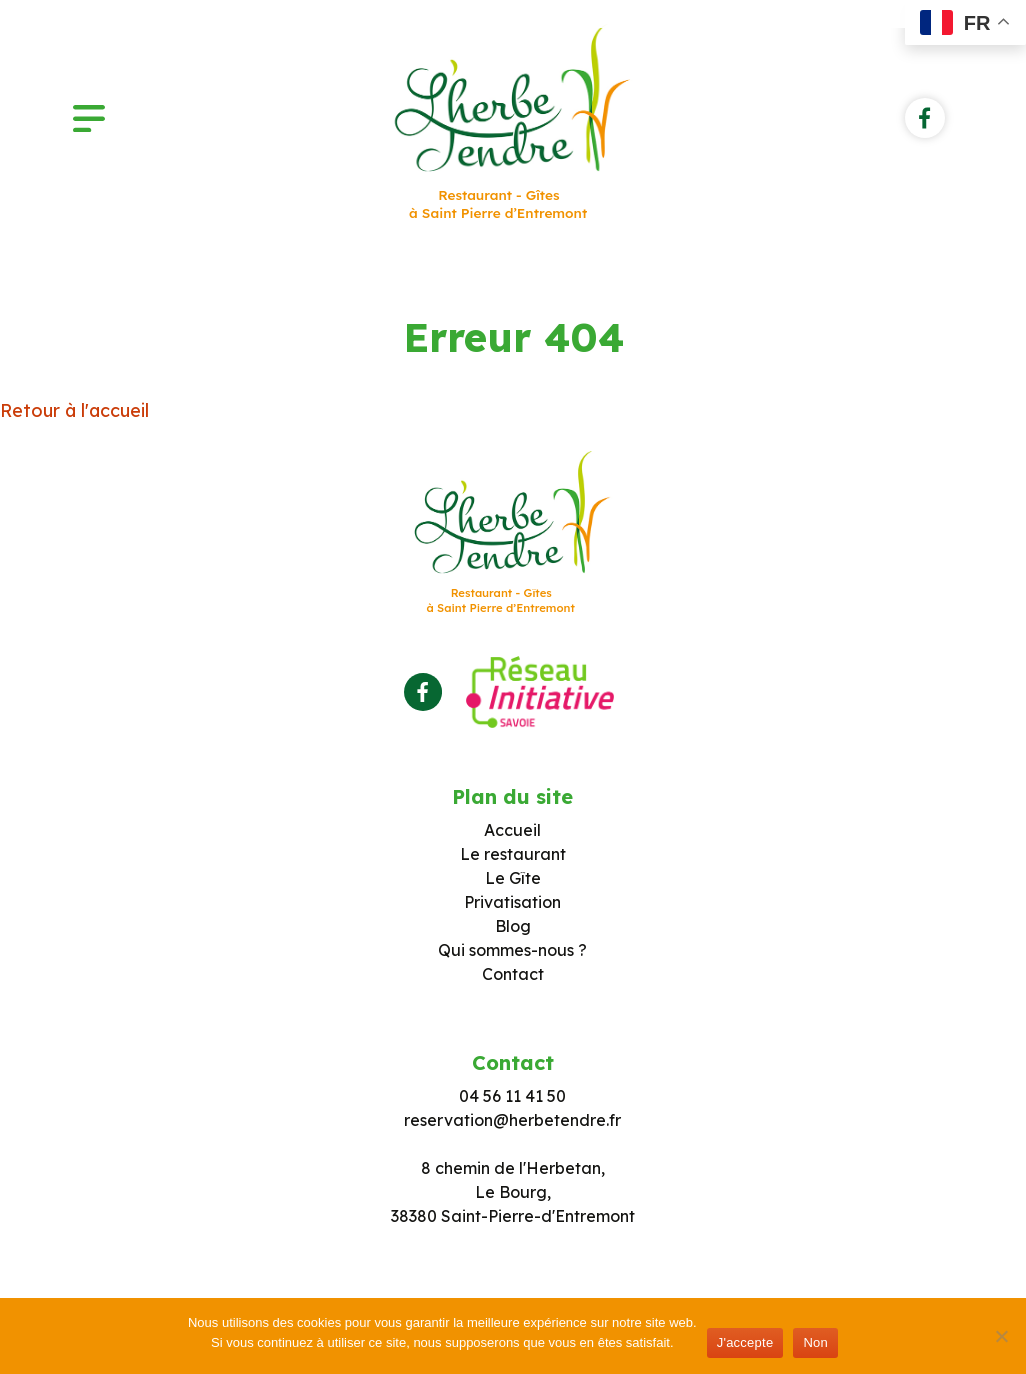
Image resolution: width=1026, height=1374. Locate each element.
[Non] (1001, 1336)
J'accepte (745, 1342)
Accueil (512, 830)
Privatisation (512, 902)
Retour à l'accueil (74, 410)
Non (815, 1342)
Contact (513, 974)
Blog (513, 926)
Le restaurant (513, 854)
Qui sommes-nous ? (512, 950)
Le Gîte (513, 878)
